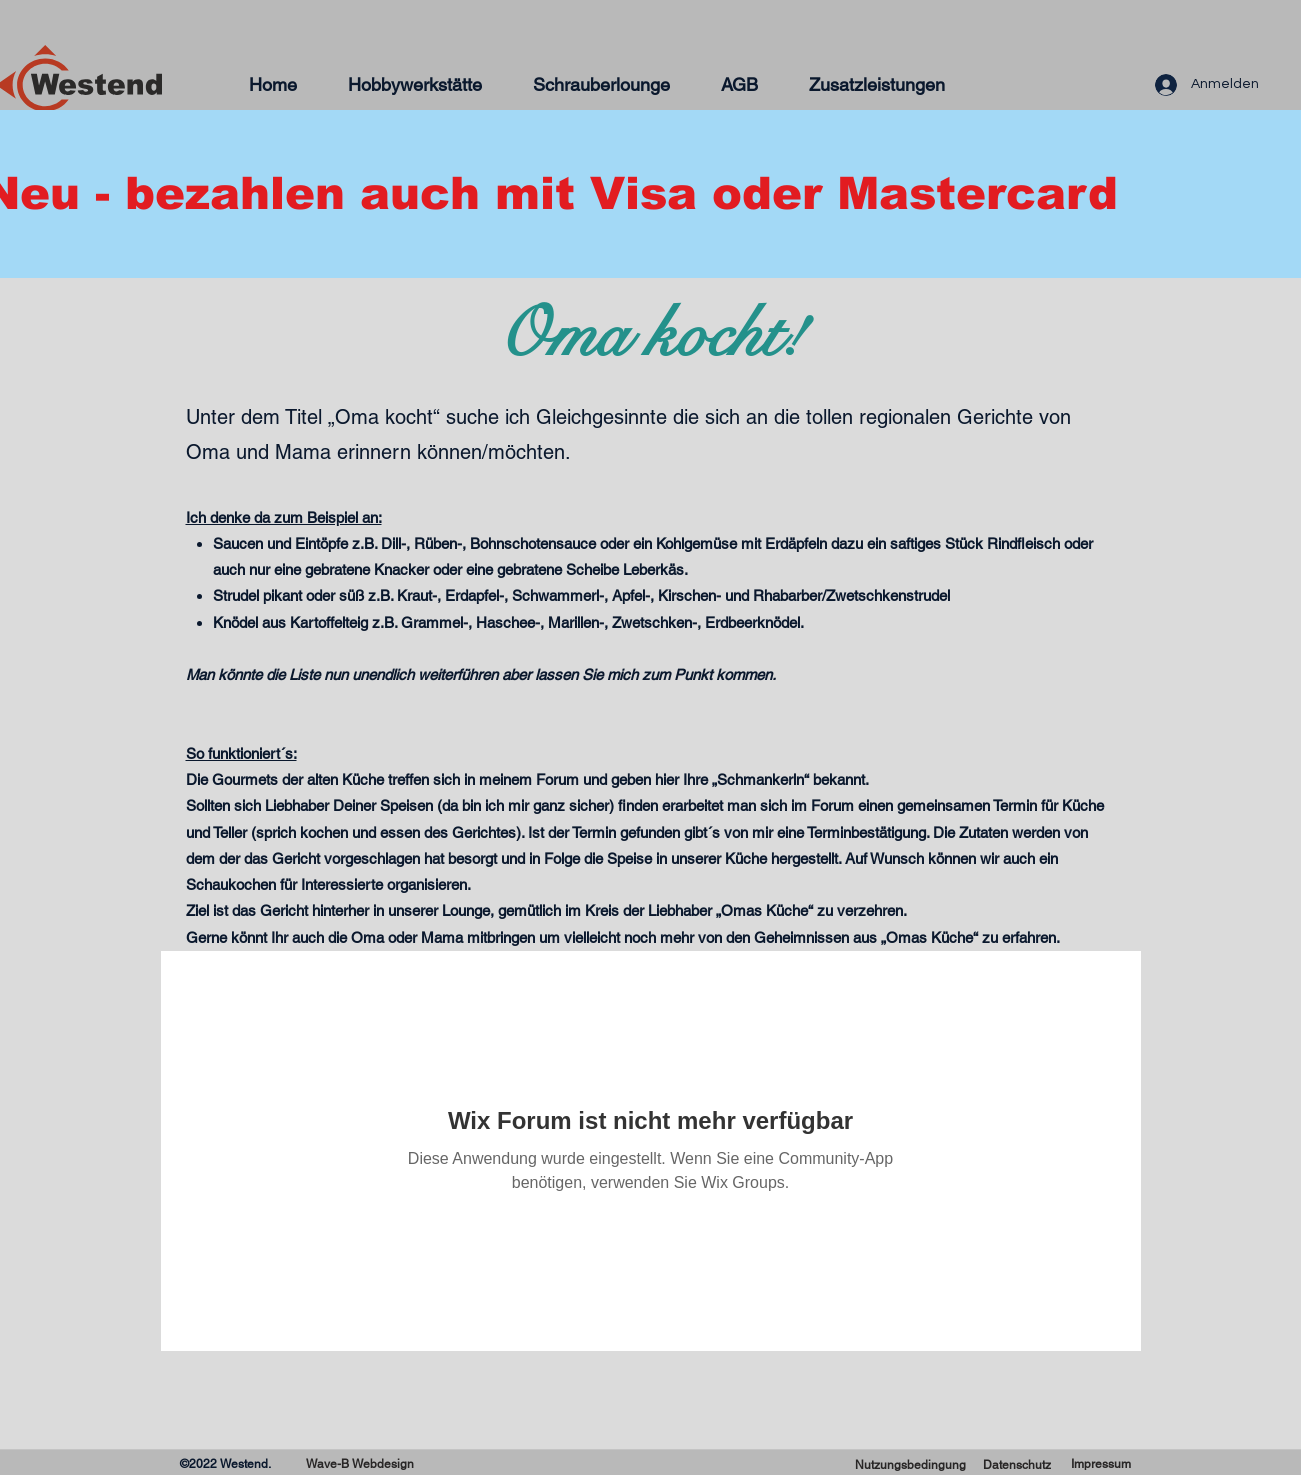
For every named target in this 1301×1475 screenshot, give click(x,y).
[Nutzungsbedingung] (911, 1465)
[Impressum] (1101, 1464)
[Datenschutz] (1017, 1465)
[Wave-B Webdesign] (360, 1464)
